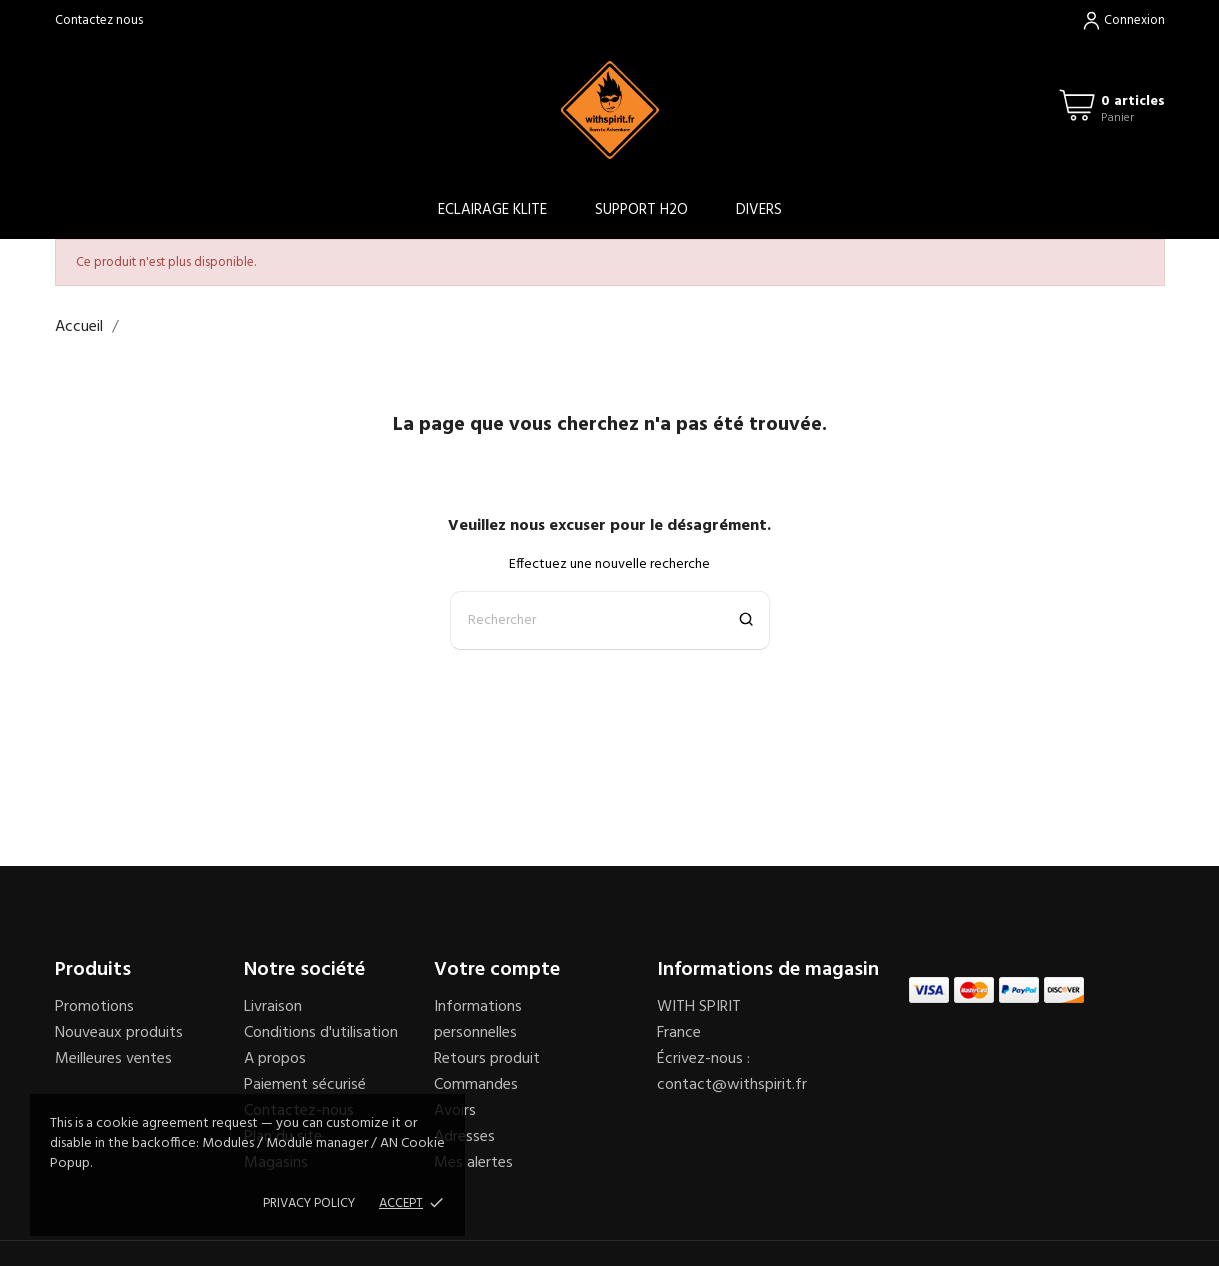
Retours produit (487, 1059)
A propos (275, 1059)
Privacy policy (309, 1203)
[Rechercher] (610, 620)
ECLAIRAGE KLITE (492, 210)
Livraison (273, 1007)
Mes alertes (473, 1163)
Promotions (94, 1007)
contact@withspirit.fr (732, 1085)
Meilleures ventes (113, 1059)
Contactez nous (99, 20)
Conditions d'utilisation (321, 1033)
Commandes (476, 1085)
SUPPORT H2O (641, 210)
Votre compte (497, 970)
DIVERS (759, 210)
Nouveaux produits (119, 1033)
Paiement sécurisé (305, 1085)
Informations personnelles (478, 1020)
